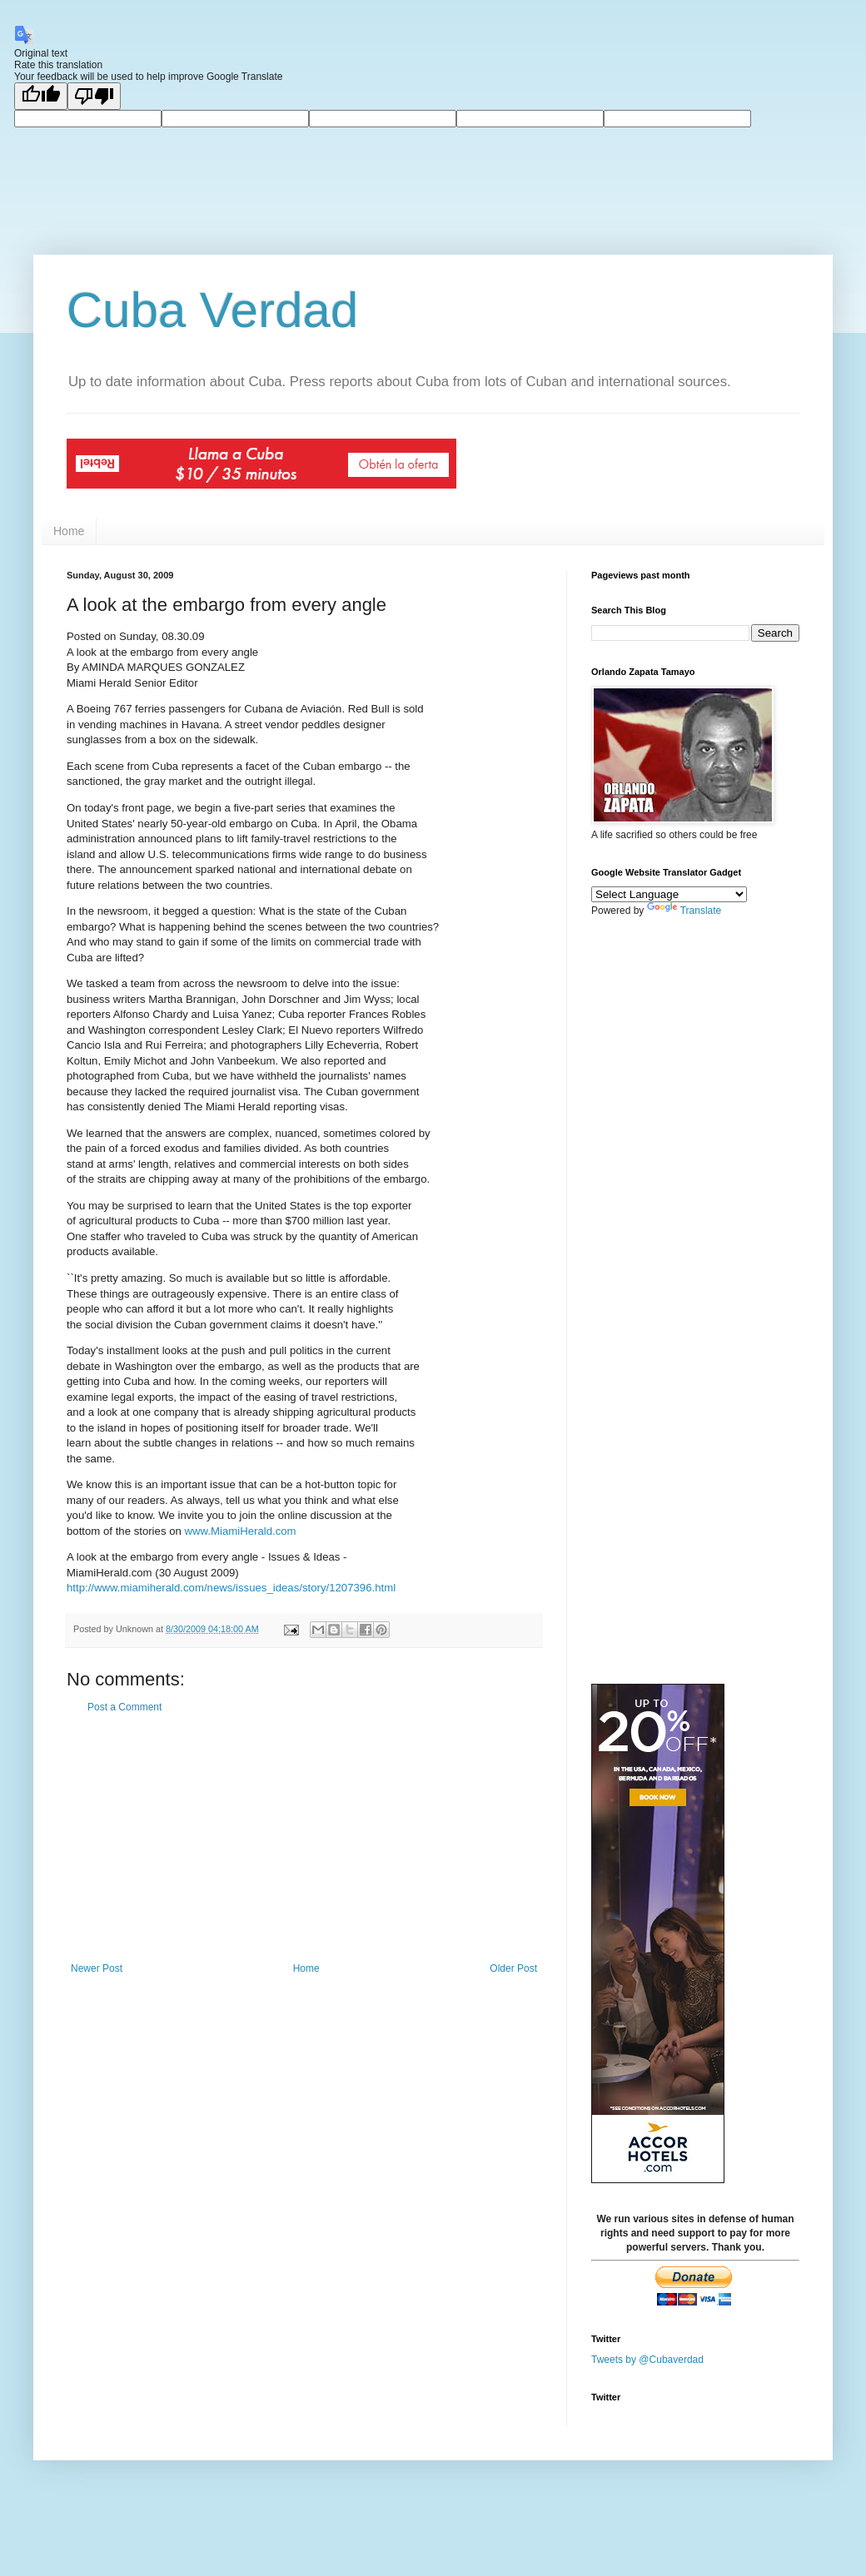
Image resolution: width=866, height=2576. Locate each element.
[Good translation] (40, 96)
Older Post (513, 1968)
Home (68, 531)
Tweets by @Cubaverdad (647, 2359)
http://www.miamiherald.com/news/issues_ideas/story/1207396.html (231, 1587)
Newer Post (96, 1968)
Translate (684, 910)
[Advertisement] (304, 1838)
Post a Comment (124, 1707)
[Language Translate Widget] (669, 894)
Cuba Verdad (212, 310)
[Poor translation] (94, 96)
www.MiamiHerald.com (240, 1531)
